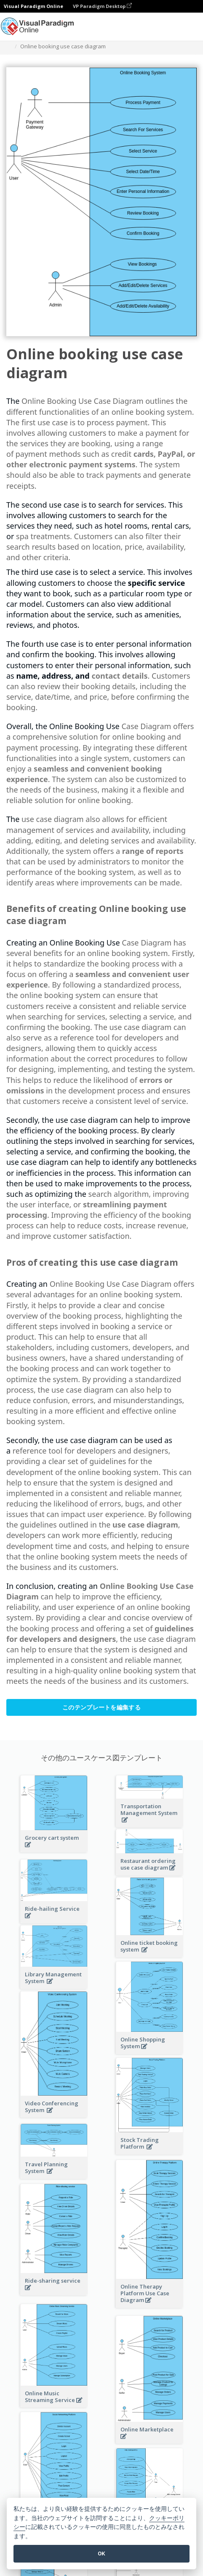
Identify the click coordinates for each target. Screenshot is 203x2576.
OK (101, 2553)
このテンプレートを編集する (101, 1707)
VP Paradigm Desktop (102, 6)
